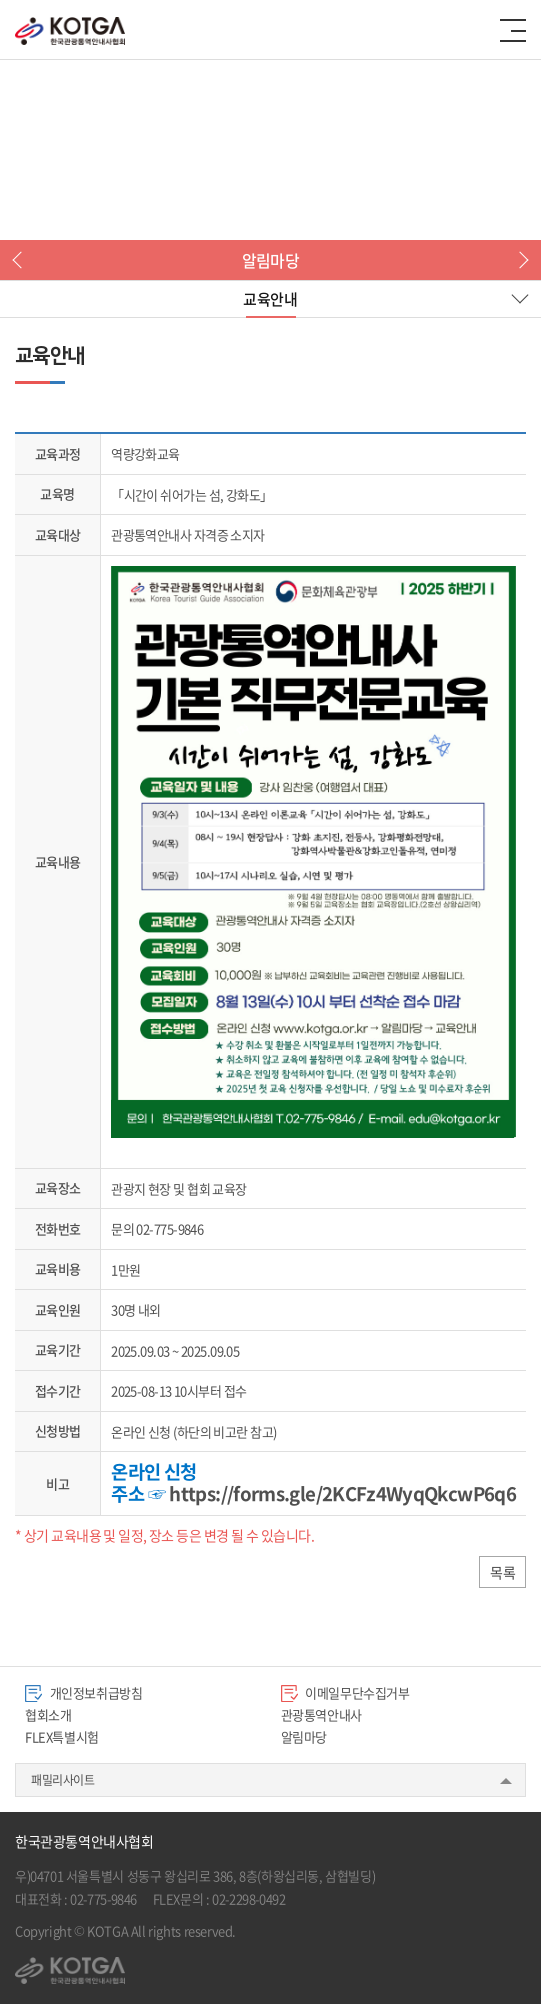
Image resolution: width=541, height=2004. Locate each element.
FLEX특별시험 (62, 1736)
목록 (502, 1572)
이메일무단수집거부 (345, 1692)
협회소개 (48, 1714)
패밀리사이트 (63, 1780)
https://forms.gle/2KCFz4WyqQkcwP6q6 (342, 1493)
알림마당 (304, 1736)
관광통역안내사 (321, 1714)
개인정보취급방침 (84, 1692)
